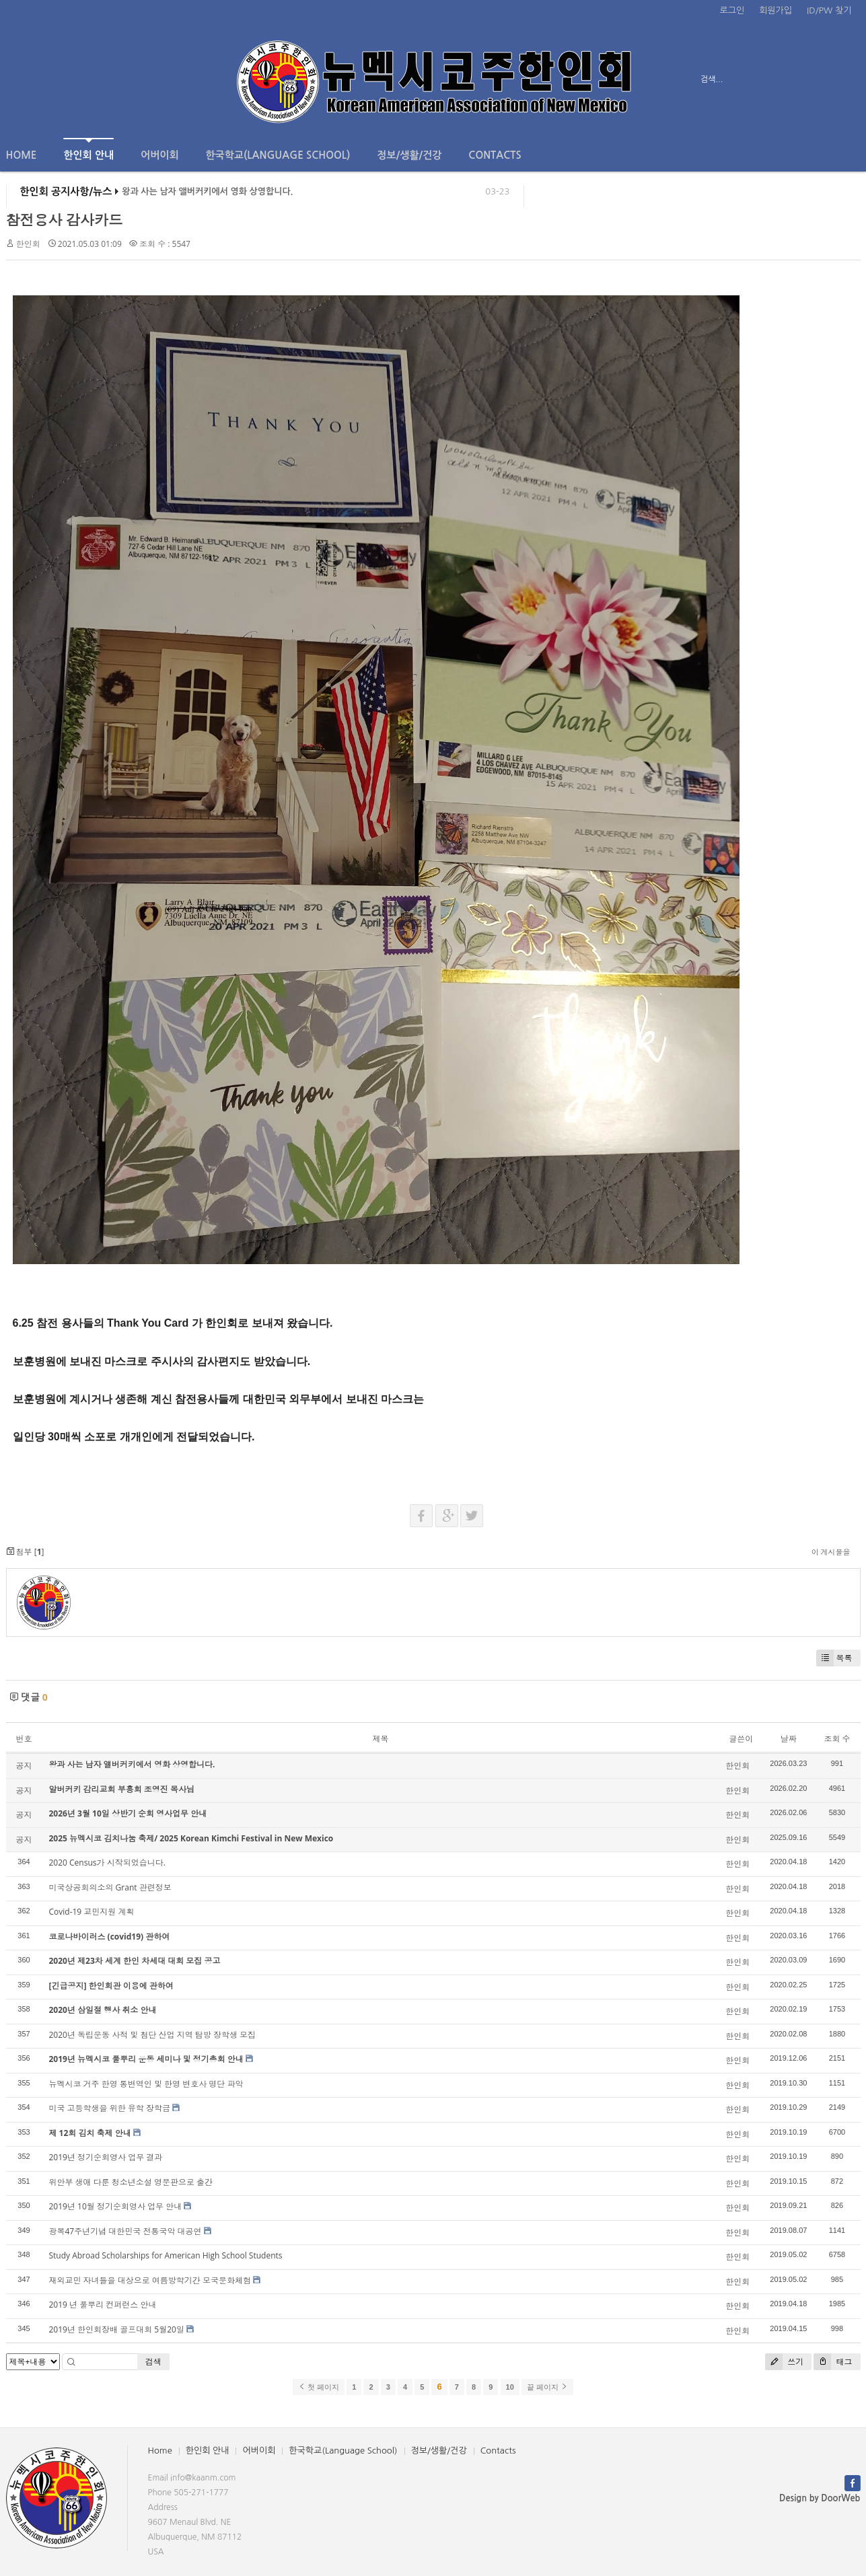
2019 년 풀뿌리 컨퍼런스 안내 (103, 2304)
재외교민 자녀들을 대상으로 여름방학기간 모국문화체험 (150, 2280)
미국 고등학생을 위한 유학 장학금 (109, 2108)
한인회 (28, 244)
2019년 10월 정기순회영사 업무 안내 (115, 2206)
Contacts (494, 155)
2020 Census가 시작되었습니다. (107, 1862)
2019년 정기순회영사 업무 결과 (106, 2157)
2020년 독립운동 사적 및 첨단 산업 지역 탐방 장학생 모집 (152, 2034)
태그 (833, 2361)
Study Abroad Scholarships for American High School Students (166, 2255)
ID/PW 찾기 (829, 10)
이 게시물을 (831, 1552)
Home (21, 155)
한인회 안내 (88, 149)
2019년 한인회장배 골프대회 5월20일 (116, 2329)
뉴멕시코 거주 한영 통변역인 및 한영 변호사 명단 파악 (146, 2084)
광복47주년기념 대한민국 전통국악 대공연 (125, 2231)
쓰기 (784, 2361)
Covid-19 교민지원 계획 (92, 1911)
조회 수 (837, 1738)
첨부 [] (25, 1551)
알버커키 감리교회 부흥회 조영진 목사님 (121, 1789)
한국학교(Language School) (278, 155)
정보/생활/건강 (409, 155)
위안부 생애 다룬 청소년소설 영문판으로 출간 (131, 2182)
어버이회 (159, 155)
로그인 (732, 10)
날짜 (789, 1738)
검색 (153, 2361)
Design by (819, 2498)
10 (510, 2387)
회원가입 (775, 10)
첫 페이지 (318, 2387)
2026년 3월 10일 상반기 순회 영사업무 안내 (128, 1813)
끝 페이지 (547, 2387)
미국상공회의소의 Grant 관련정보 (110, 1887)
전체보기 (44, 79)
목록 (834, 1658)
